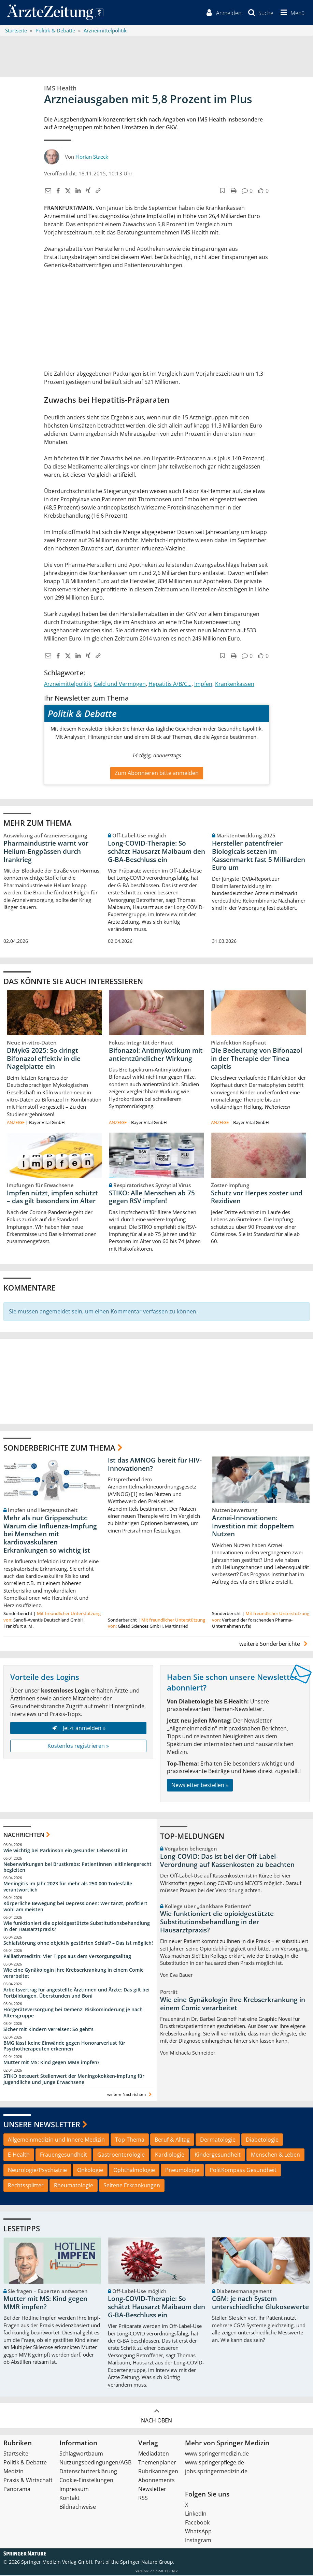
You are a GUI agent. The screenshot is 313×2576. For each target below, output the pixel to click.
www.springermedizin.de (217, 2454)
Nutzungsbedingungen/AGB (95, 2463)
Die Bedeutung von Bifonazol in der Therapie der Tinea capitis (256, 1058)
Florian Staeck (91, 157)
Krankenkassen (234, 684)
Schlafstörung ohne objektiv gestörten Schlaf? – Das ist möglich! (78, 1943)
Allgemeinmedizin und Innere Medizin (56, 2140)
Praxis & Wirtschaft (28, 2481)
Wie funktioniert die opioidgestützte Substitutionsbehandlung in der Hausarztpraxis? (76, 1926)
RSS (143, 2498)
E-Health (19, 2155)
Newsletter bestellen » (199, 1785)
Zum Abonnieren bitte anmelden (157, 773)
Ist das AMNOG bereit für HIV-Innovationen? (155, 1464)
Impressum (74, 2489)
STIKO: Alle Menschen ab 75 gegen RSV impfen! (152, 1197)
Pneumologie (182, 2170)
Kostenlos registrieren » (78, 1746)
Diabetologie (262, 2140)
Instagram (198, 2541)
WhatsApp (198, 2532)
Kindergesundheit (218, 2155)
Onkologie (90, 2170)
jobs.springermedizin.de (216, 2472)
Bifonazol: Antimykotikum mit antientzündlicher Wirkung (156, 1054)
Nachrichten (23, 1835)
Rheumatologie (73, 2186)
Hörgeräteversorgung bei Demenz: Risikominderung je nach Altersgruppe (73, 2013)
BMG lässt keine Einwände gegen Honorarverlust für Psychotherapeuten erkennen (64, 2046)
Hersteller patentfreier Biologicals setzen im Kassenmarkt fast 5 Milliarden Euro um (258, 855)
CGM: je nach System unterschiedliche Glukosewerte (260, 2303)
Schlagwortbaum (81, 2454)
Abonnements (156, 2481)
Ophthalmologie (134, 2170)
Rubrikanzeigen (158, 2472)
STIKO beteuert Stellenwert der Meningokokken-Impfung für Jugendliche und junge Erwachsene (73, 2079)
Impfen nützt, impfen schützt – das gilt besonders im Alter (52, 1197)
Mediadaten (153, 2454)
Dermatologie (218, 2140)
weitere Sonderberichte (274, 1644)
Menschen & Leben (275, 2155)
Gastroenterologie (121, 2155)
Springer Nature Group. (147, 2562)
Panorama (16, 2489)
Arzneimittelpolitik (67, 684)
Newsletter (152, 2489)
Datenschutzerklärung (88, 2472)
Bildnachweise (77, 2507)
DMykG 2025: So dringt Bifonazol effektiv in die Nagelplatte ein (44, 1058)
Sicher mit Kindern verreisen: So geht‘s (48, 2030)
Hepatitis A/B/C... (169, 684)
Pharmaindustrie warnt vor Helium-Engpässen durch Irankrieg (45, 851)
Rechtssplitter (26, 2186)
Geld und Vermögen (120, 684)
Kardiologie (169, 2155)
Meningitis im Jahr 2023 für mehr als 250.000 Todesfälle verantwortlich (67, 1887)
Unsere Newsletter (41, 2125)
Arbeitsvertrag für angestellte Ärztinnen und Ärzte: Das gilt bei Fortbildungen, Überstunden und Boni (76, 1993)
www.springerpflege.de (214, 2463)
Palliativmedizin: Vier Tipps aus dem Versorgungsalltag (67, 1957)
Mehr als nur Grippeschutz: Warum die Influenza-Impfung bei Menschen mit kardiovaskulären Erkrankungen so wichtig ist (50, 1534)
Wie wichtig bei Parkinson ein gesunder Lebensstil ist (65, 1850)
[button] (291, 13)
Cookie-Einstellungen (86, 2481)
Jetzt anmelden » (78, 1728)
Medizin (13, 2472)
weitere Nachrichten (130, 2095)
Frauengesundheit (63, 2155)
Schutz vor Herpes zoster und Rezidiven (256, 1197)
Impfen (203, 684)
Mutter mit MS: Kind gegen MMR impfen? (51, 2063)
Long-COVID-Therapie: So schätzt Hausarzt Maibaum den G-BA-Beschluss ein (156, 851)
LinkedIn (196, 2514)
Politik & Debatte (25, 2463)
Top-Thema (129, 2140)
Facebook (197, 2523)
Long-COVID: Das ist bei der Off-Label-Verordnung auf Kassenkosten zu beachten (227, 1861)
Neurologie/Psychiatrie (37, 2170)
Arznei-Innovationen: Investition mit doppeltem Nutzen (253, 1526)
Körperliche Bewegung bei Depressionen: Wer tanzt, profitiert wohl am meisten (75, 1907)
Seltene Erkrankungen (131, 2186)
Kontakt (69, 2498)
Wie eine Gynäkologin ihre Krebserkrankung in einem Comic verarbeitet (73, 1973)
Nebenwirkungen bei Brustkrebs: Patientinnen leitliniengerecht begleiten (77, 1867)
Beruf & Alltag (172, 2140)
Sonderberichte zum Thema (59, 1448)
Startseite (15, 2454)
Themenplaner (157, 2463)
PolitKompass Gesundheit (243, 2170)
